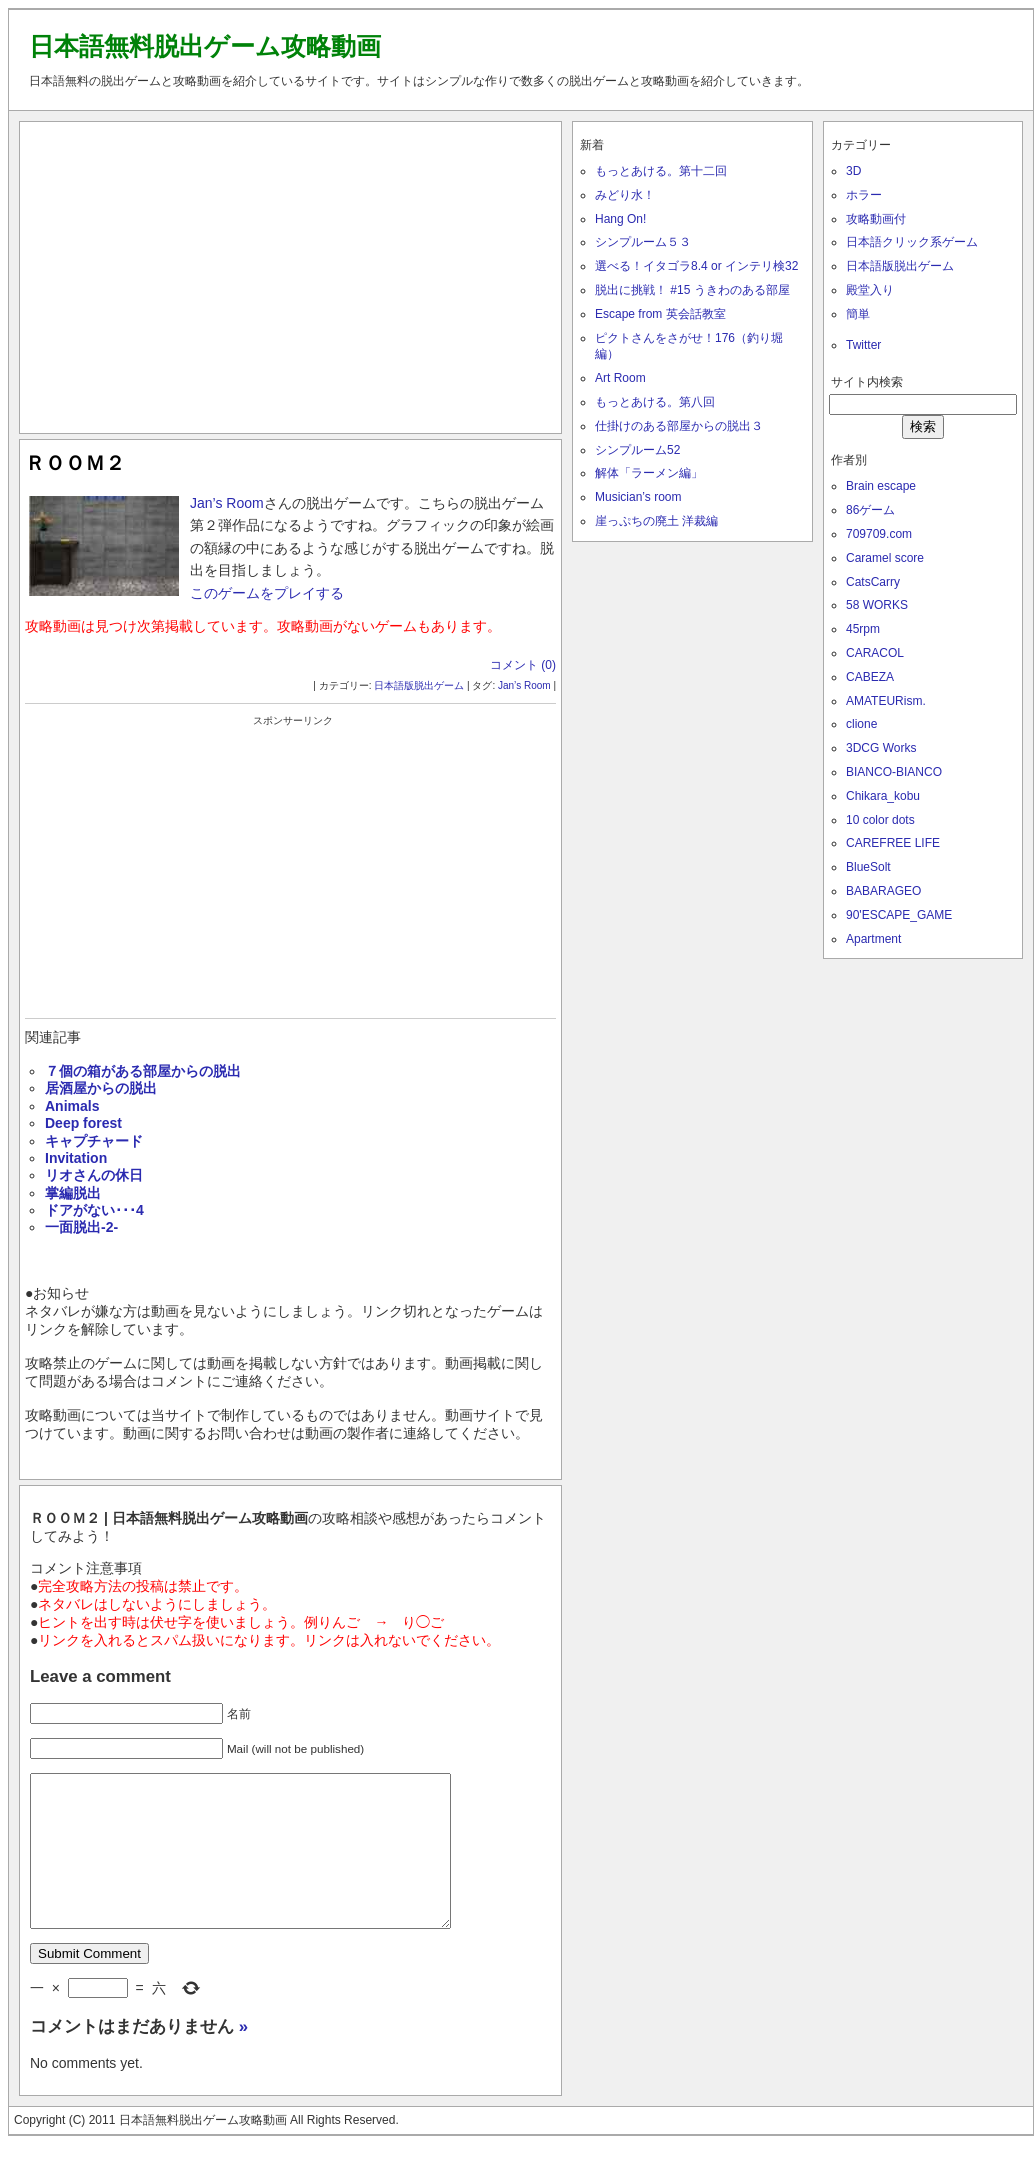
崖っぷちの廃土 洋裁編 (656, 521)
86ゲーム (870, 510)
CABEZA (870, 677)
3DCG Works (881, 748)
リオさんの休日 (94, 1175)
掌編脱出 (73, 1193)
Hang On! (620, 219)
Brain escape (881, 486)
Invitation (76, 1158)
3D (853, 171)
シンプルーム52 (637, 450)
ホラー (864, 195)
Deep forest (83, 1123)
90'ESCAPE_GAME (899, 915)
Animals (72, 1106)
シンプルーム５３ (643, 242)
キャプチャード (94, 1141)
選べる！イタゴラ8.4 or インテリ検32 (696, 266)
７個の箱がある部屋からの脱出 (143, 1071)
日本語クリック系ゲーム (912, 242)
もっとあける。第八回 (655, 402)
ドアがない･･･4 (94, 1210)
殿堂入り (870, 290)
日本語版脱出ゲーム (419, 685)
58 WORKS (877, 605)
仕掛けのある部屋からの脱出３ (679, 426)
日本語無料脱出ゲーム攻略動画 (205, 46)
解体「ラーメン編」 (649, 473)
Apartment (873, 939)
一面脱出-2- (81, 1227)
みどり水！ (625, 195)
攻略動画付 (876, 219)
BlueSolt (868, 867)
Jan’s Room (227, 503)
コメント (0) (523, 665)
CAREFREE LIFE (893, 843)
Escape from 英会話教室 (660, 314)
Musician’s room (638, 497)
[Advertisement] (291, 273)
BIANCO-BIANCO (894, 772)
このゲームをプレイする (267, 593)
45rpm (863, 629)
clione (861, 724)
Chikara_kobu (883, 796)
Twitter (863, 345)
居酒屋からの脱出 (101, 1088)
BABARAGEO (883, 891)
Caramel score (885, 558)
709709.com (879, 534)
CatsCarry (873, 582)
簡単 (858, 314)
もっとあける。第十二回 (661, 171)
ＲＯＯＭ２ (75, 463)
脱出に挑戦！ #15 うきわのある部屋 (692, 290)
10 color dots (880, 820)
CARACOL (875, 653)
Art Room (620, 378)
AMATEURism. (886, 701)
